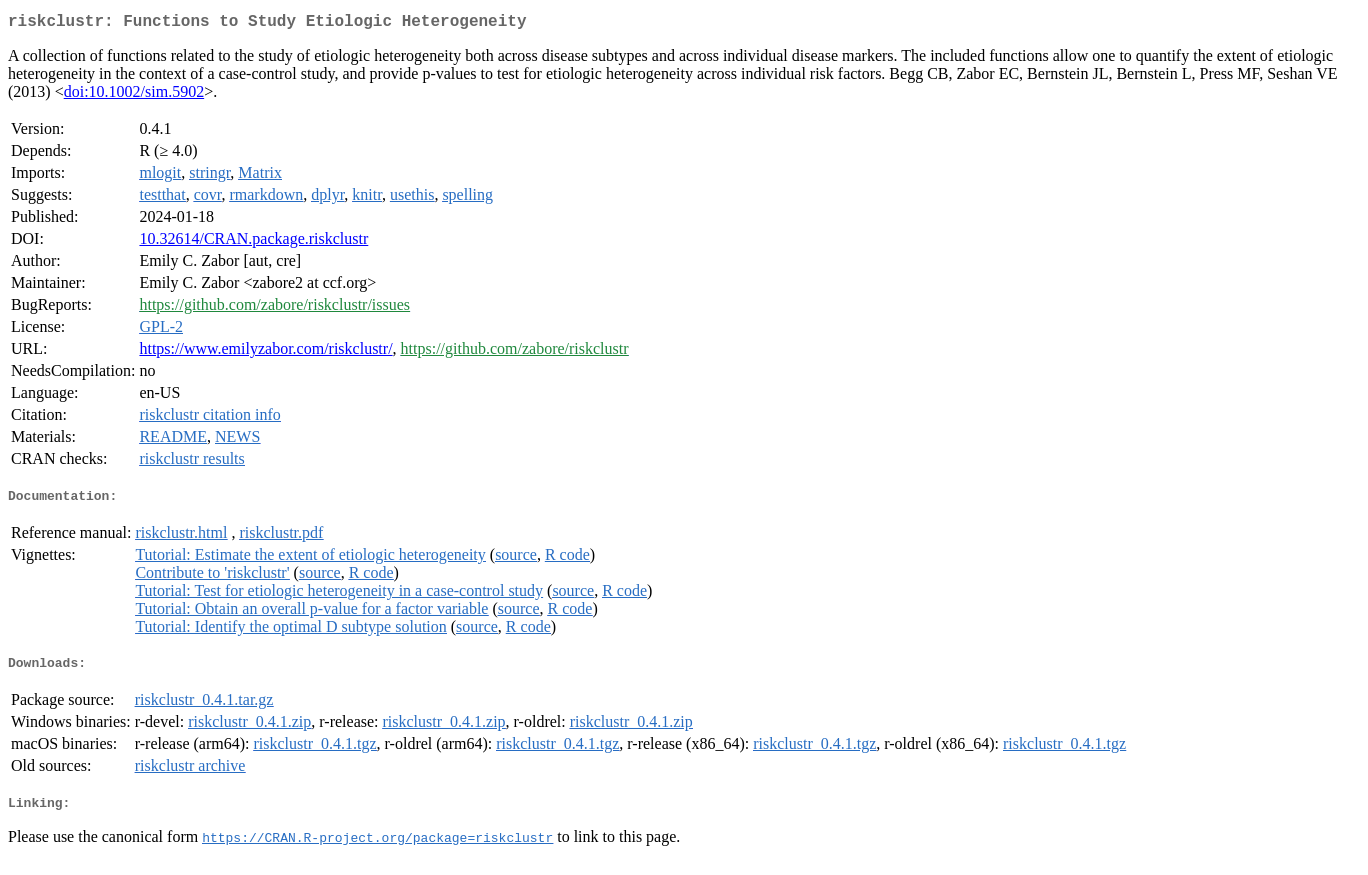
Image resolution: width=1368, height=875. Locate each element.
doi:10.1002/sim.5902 (134, 95)
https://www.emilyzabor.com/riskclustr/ (265, 352)
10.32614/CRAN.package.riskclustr (253, 242)
